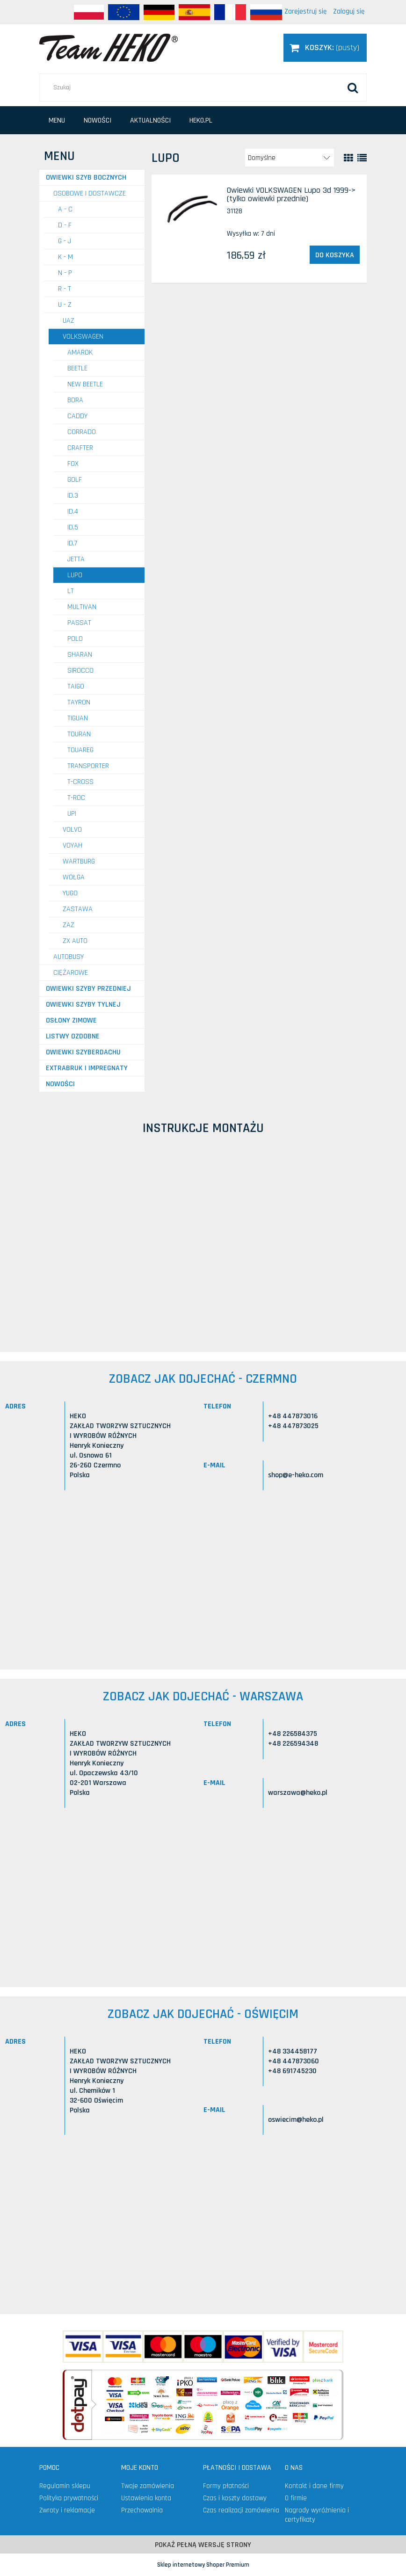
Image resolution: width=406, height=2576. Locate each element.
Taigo (75, 686)
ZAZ (68, 925)
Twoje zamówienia (147, 2486)
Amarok (80, 352)
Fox (73, 464)
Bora (75, 400)
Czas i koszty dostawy (235, 2498)
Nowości (60, 1084)
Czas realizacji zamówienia (241, 2510)
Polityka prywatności (68, 2498)
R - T (64, 289)
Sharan (79, 655)
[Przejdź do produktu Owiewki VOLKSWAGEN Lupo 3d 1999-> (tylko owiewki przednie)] (191, 209)
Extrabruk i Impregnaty (87, 1068)
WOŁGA (74, 877)
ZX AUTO (75, 941)
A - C (65, 209)
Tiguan (77, 718)
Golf (74, 480)
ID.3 (72, 496)
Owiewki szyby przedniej (88, 989)
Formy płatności (226, 2486)
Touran (79, 734)
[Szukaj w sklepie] (203, 87)
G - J (64, 241)
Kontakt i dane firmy (314, 2486)
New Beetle (85, 384)
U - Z (65, 305)
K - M (65, 257)
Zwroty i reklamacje (67, 2510)
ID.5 (72, 527)
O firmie (296, 2498)
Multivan (81, 607)
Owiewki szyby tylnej (83, 1004)
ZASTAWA (78, 909)
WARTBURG (79, 861)
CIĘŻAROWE (70, 973)
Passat (79, 623)
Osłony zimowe (71, 1020)
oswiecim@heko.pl (296, 2120)
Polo (75, 639)
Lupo (74, 575)
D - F (65, 225)
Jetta (76, 559)
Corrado (81, 432)
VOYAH (72, 845)
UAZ (68, 321)
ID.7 (72, 543)
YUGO (70, 893)
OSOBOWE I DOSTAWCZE (89, 193)
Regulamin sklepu (64, 2486)
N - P (65, 273)
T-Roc (76, 798)
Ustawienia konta (146, 2498)
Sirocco (80, 670)
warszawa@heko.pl (297, 1793)
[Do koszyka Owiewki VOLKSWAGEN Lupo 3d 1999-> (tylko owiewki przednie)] (335, 255)
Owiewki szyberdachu (83, 1052)
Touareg (80, 750)
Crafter (80, 448)
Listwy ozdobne (73, 1036)
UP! (71, 814)
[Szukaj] (353, 87)
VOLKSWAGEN (83, 336)
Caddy (77, 416)
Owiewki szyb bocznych (86, 177)
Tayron (78, 702)
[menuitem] (56, 120)
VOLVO (72, 829)
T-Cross (80, 782)
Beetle (77, 368)
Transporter (88, 766)
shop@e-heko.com (295, 1475)
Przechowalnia (142, 2510)
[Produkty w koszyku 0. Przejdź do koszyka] (325, 47)
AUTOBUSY (68, 957)
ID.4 (72, 511)
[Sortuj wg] (289, 157)
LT (70, 591)
